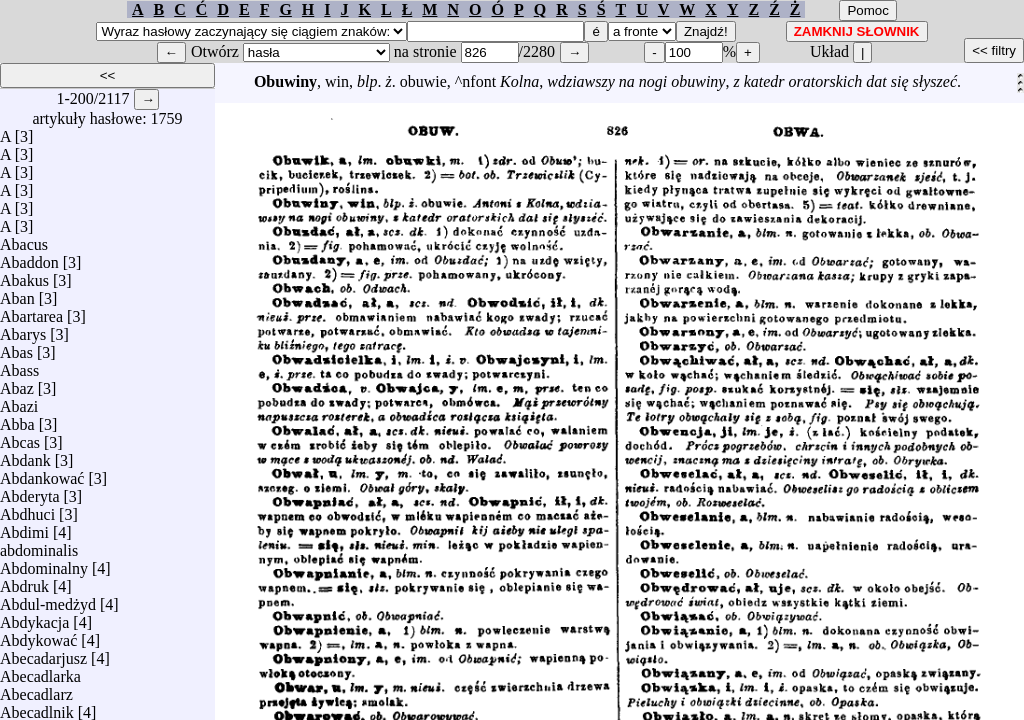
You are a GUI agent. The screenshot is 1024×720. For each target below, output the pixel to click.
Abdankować (42, 473)
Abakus (24, 275)
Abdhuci (27, 509)
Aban (17, 293)
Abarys (23, 329)
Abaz (17, 383)
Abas (16, 347)
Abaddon (29, 257)
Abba (17, 419)
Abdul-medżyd (48, 599)
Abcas (20, 437)
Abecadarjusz (43, 653)
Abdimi (24, 527)
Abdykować (38, 635)
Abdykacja (34, 617)
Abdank (25, 455)
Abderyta (30, 491)
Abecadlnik (37, 707)
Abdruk (24, 581)
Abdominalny (44, 563)
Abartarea (31, 311)
